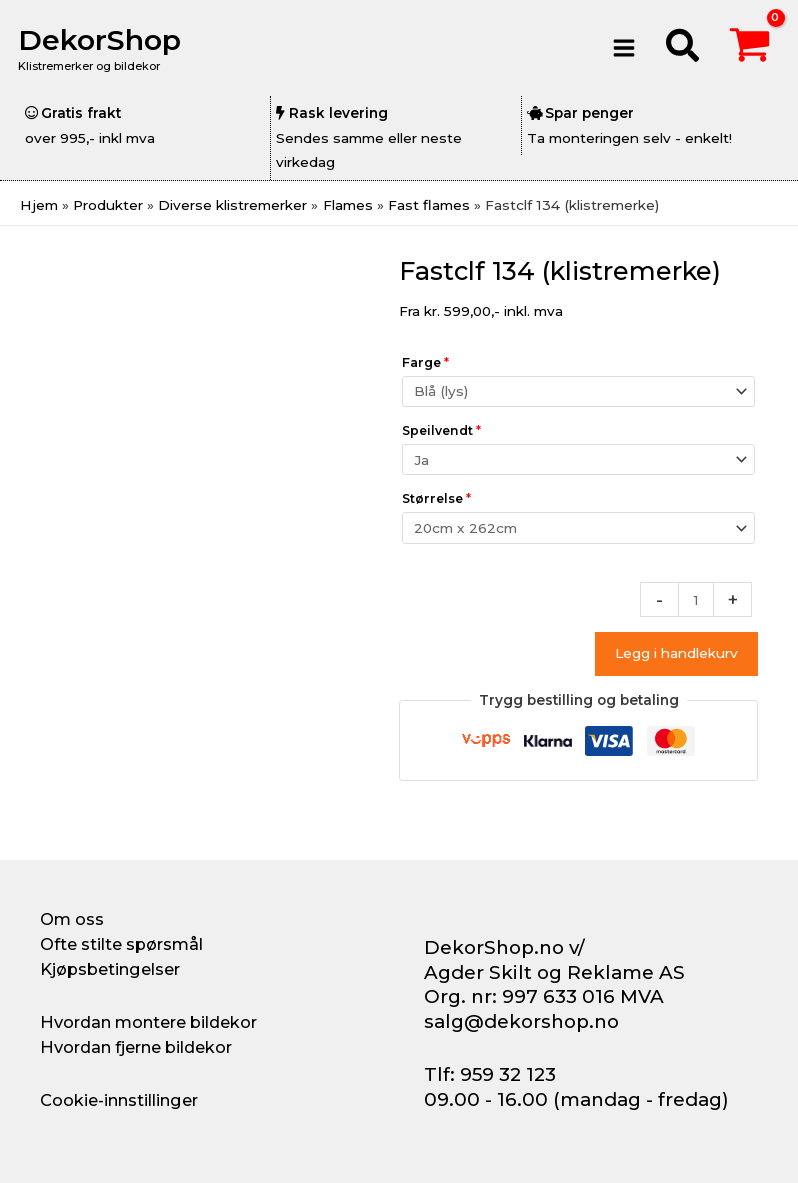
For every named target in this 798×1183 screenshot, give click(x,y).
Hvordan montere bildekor (148, 1022)
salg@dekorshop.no (521, 1021)
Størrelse (436, 498)
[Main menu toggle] (624, 47)
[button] (683, 48)
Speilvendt (441, 430)
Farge (425, 362)
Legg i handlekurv (676, 653)
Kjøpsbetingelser (110, 969)
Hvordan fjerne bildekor (136, 1047)
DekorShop (103, 39)
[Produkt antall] (696, 599)
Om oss (72, 919)
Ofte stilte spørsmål (121, 944)
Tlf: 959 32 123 (490, 1074)
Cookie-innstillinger (119, 1100)
